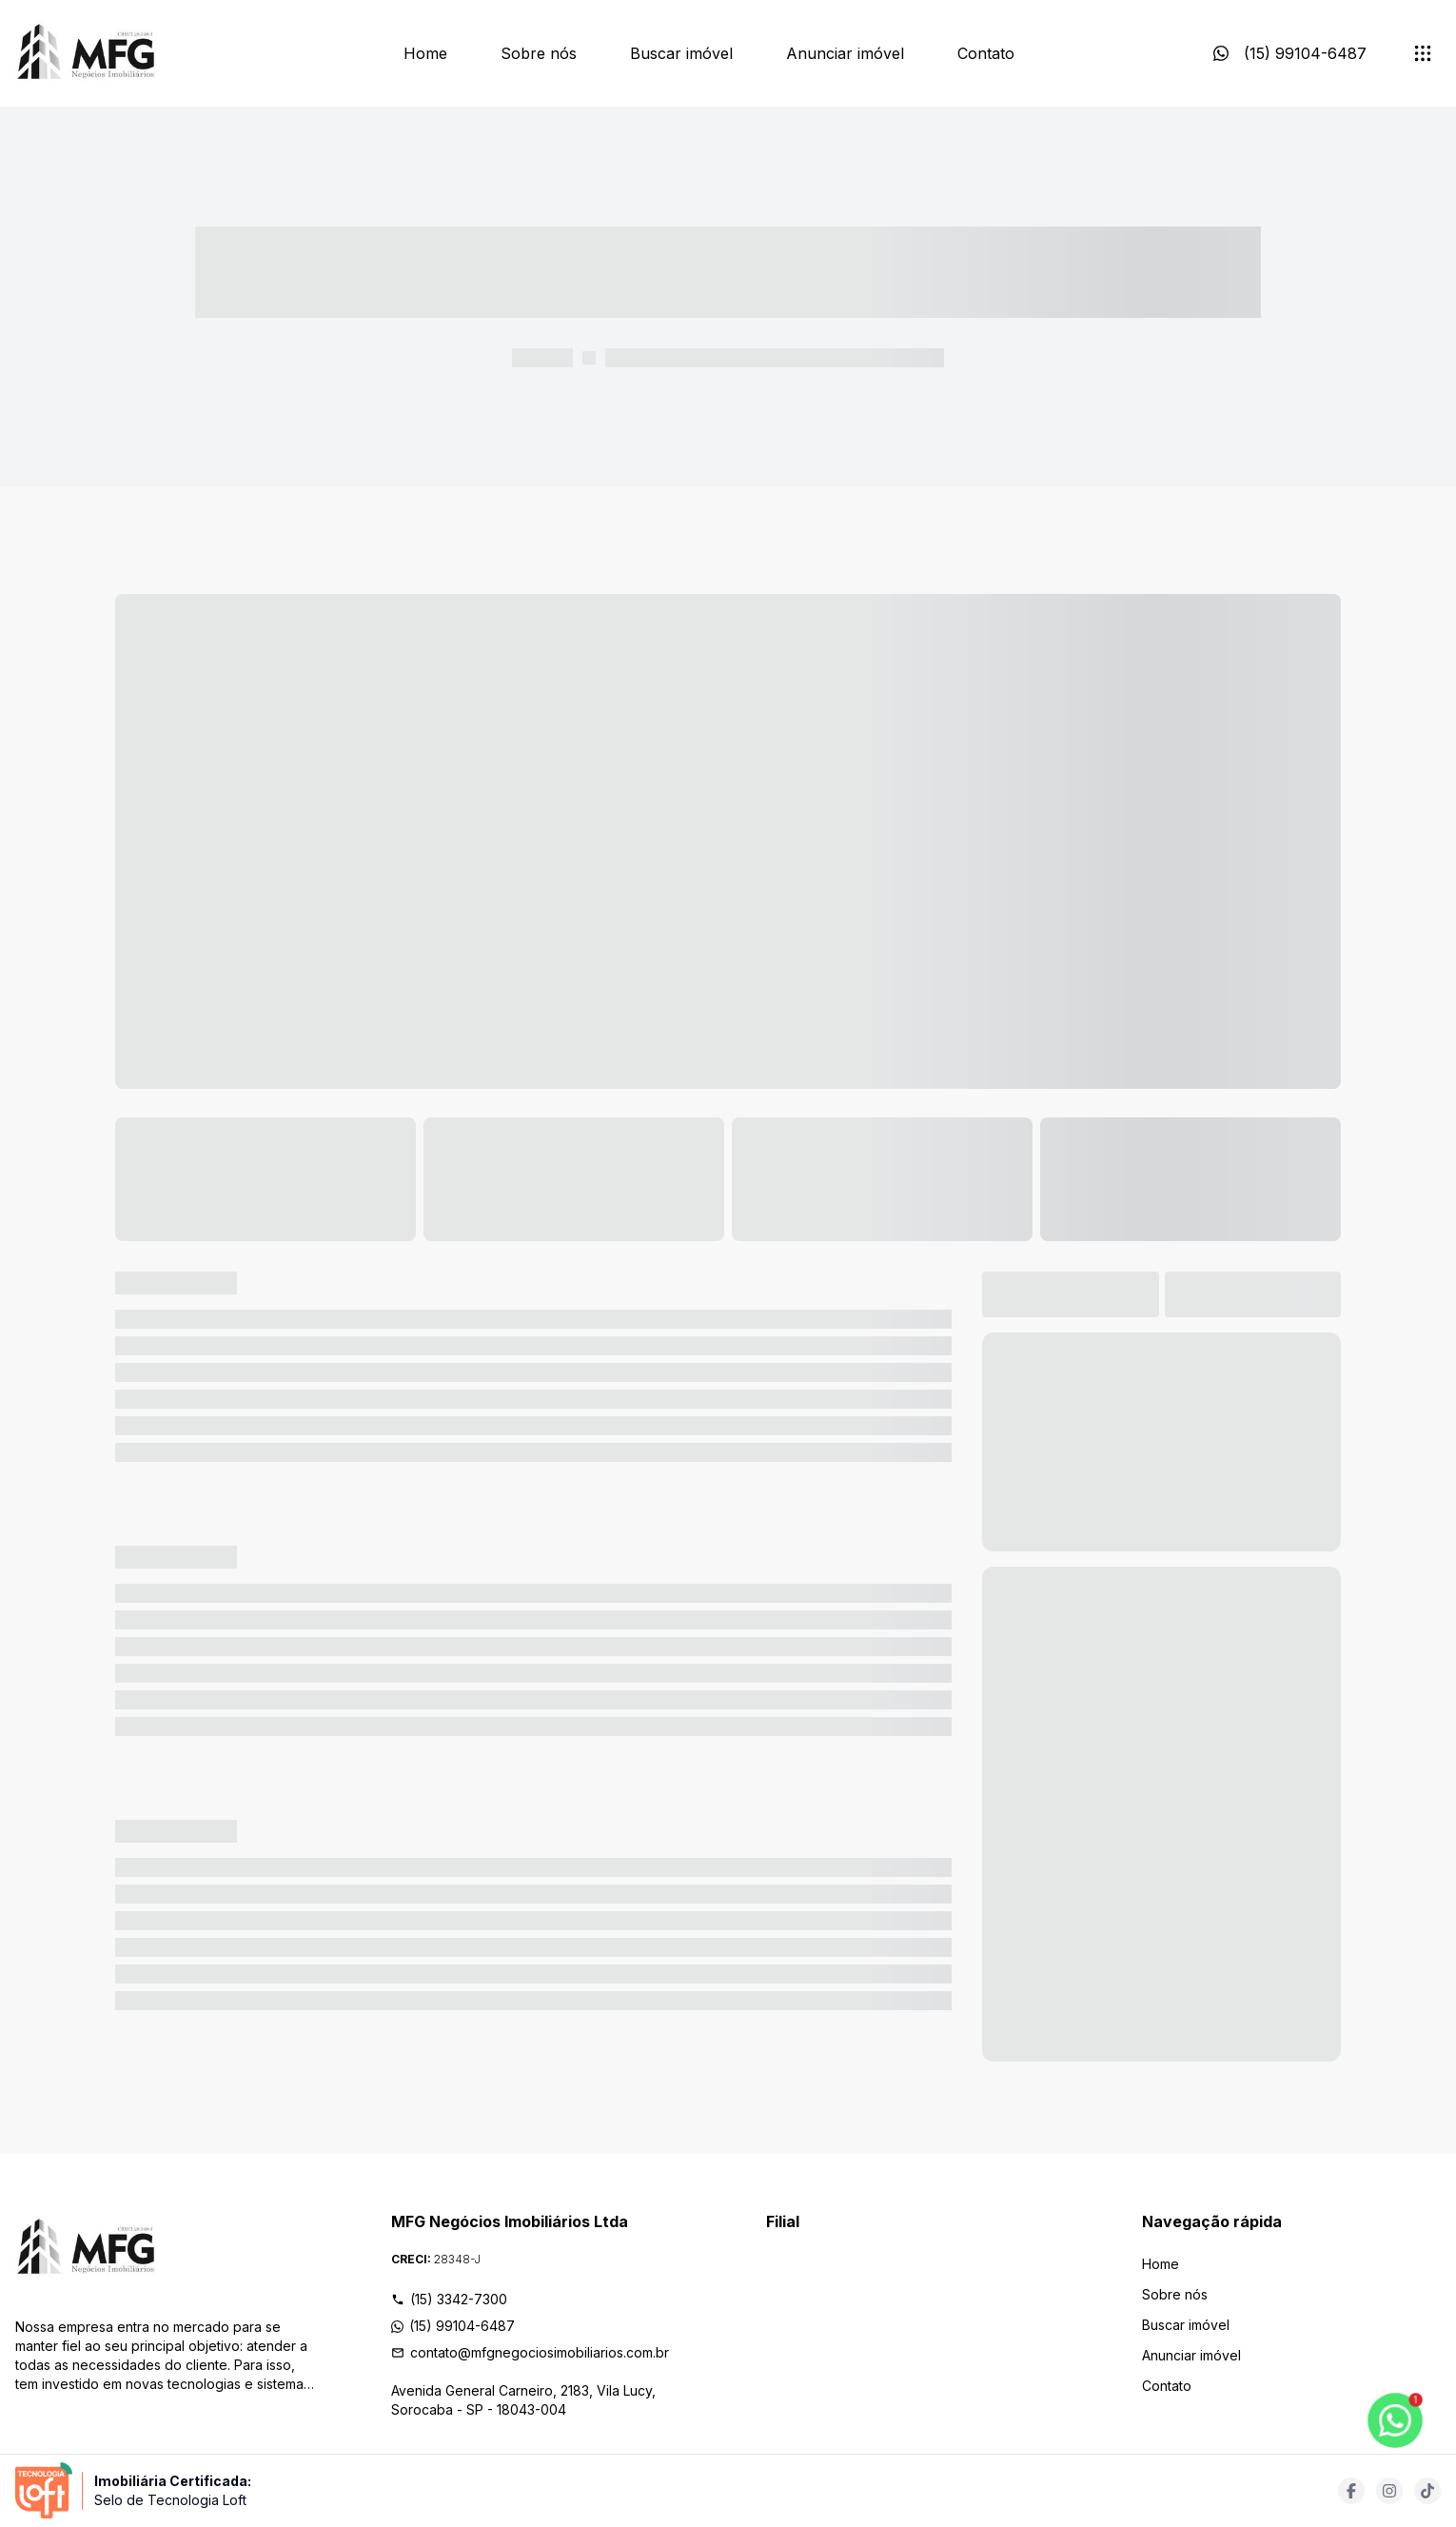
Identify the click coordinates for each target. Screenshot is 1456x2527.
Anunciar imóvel (845, 53)
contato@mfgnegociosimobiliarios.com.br (530, 2352)
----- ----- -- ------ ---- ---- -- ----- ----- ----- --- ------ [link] (774, 357)
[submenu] (1423, 53)
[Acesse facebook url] (1351, 2491)
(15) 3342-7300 (449, 2299)
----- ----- (542, 357)
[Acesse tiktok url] (1427, 2491)
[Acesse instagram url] (1389, 2491)
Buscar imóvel (681, 53)
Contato (985, 53)
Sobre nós (539, 53)
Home (425, 53)
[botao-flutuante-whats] (1395, 2420)
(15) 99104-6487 (453, 2326)
